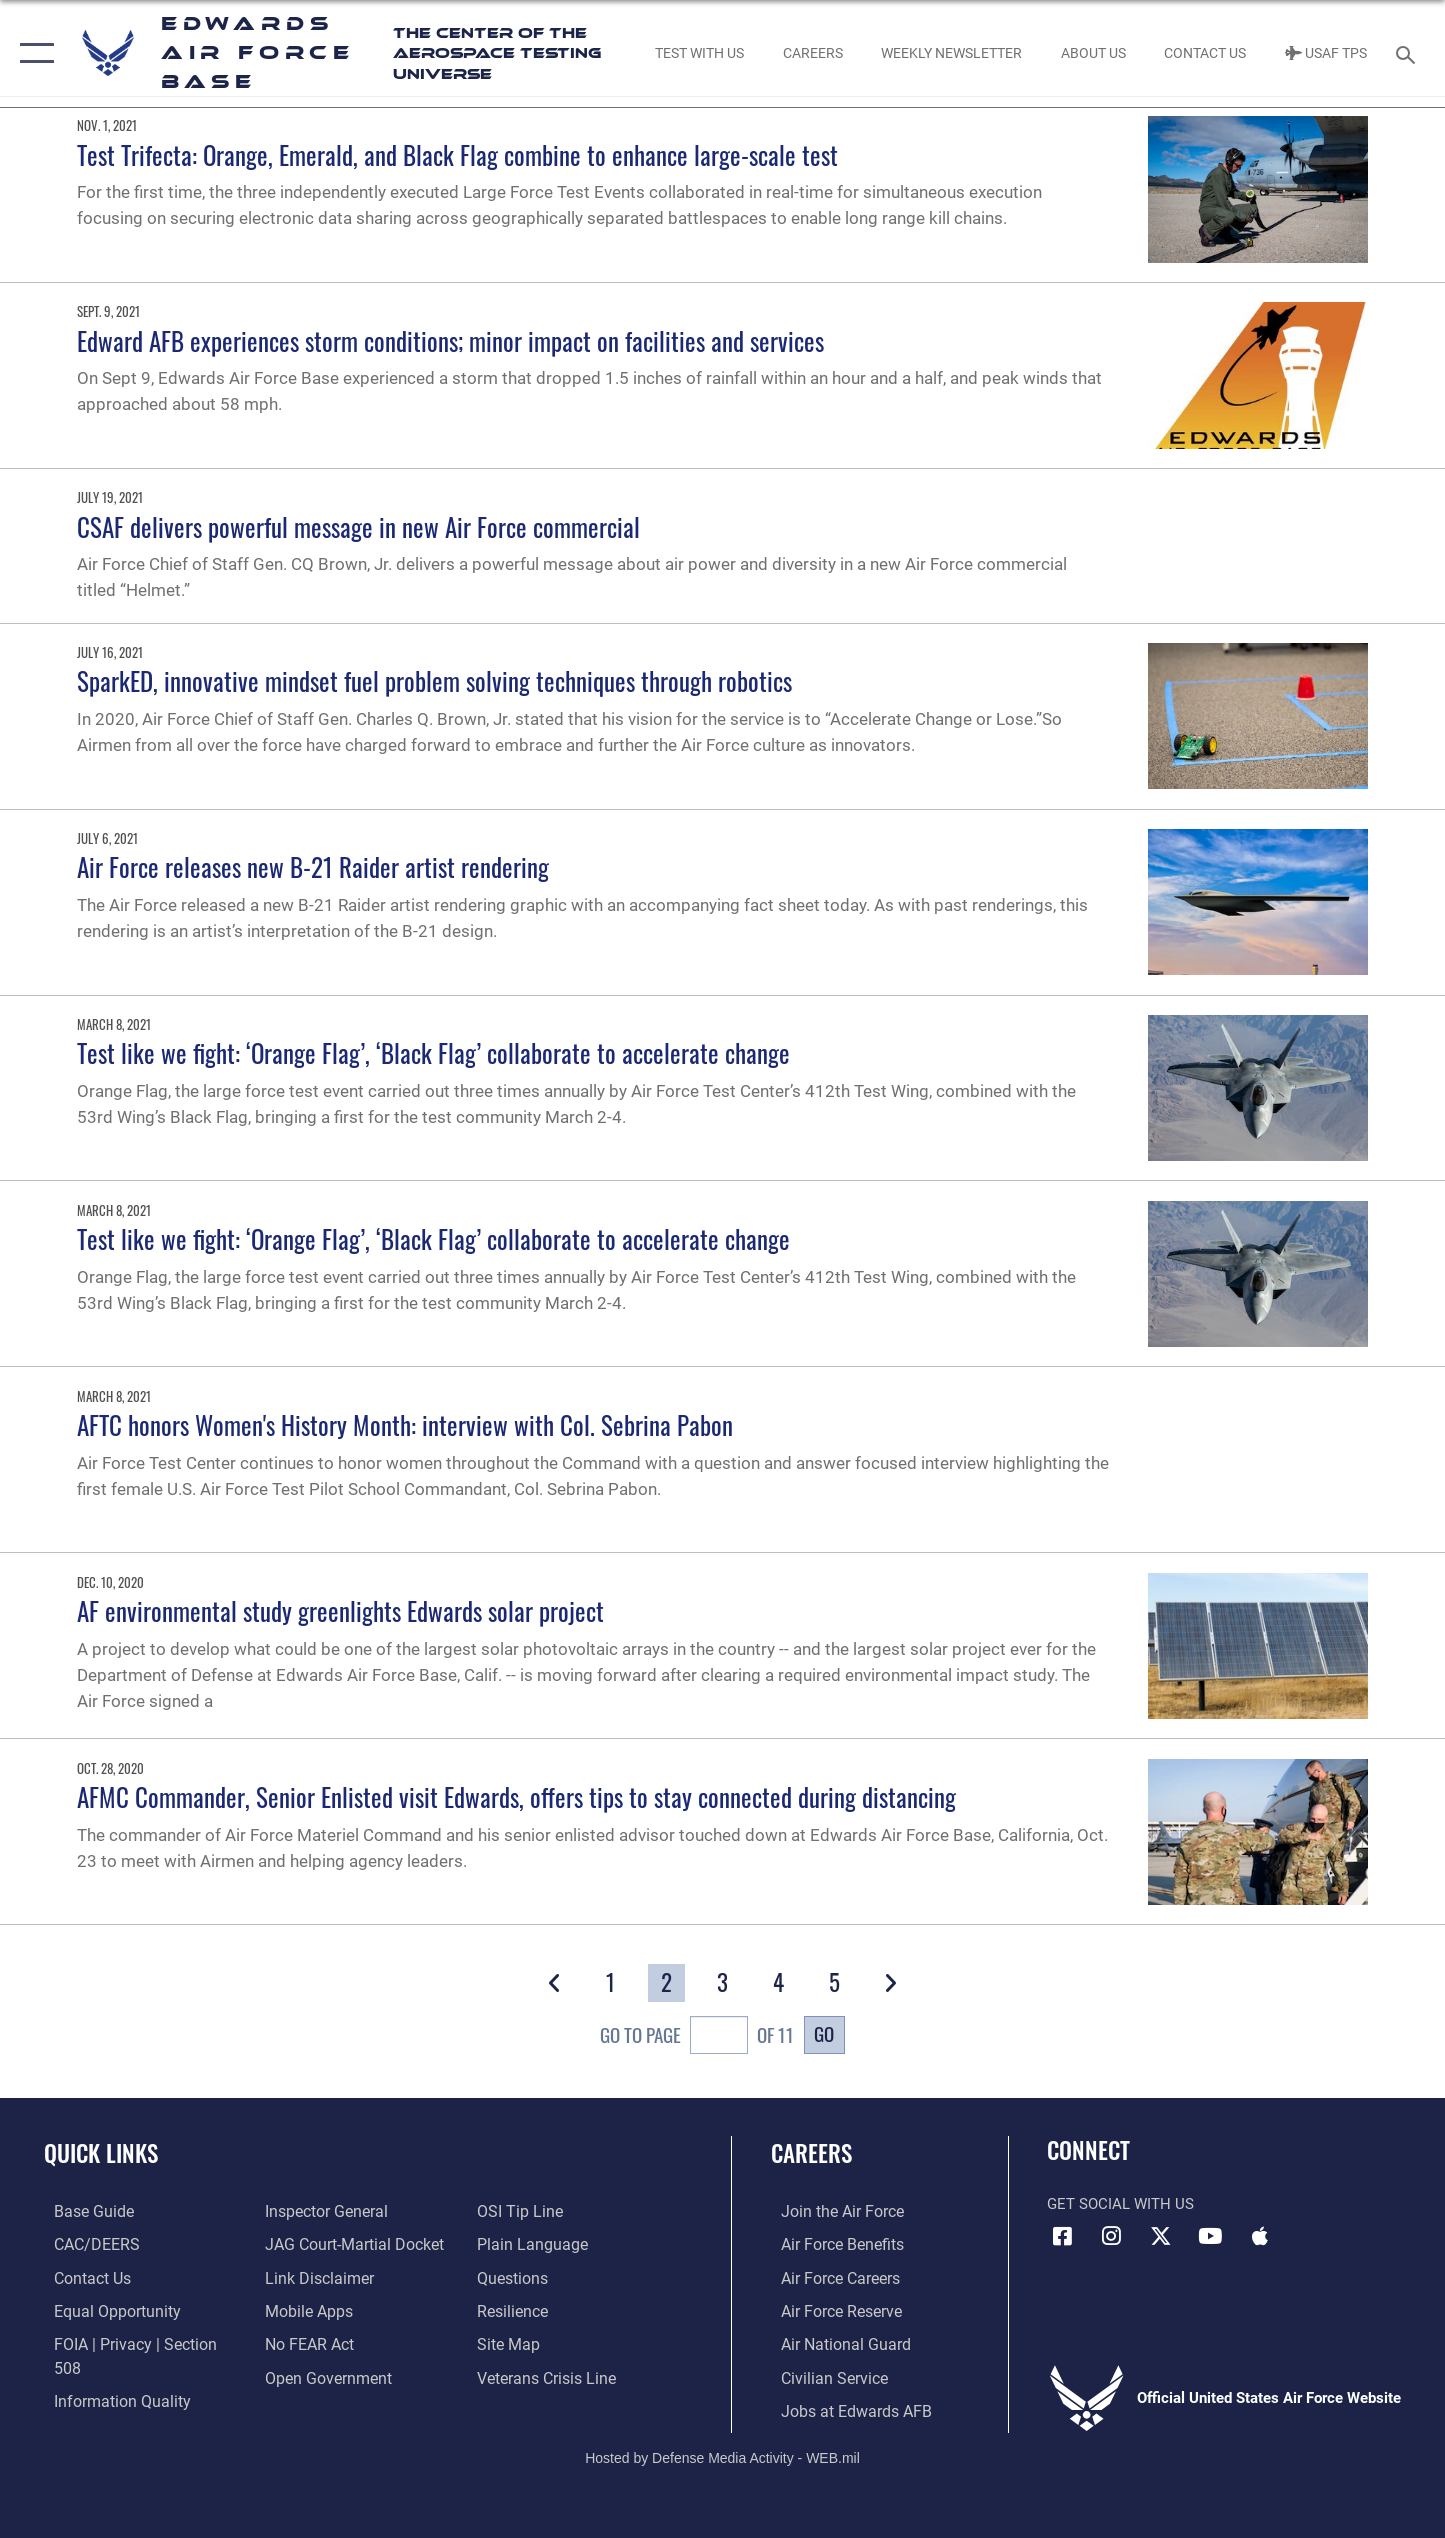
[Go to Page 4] (778, 1983)
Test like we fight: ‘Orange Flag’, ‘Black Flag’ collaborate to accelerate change (433, 1052)
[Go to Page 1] (610, 1983)
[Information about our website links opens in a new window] (314, 2277)
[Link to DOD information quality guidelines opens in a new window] (108, 2375)
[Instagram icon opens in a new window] (1112, 2236)
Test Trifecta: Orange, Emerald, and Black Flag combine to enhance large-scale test (457, 154)
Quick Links (101, 2153)
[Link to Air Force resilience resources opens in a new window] (514, 2309)
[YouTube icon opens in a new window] (1210, 2236)
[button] (32, 53)
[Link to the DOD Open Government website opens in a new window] (321, 2375)
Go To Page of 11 (697, 2038)
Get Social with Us (1120, 2204)
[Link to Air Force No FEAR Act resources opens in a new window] (305, 2342)
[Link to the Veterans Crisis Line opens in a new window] (547, 2375)
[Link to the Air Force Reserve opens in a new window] (830, 2309)
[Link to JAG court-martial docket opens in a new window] (348, 2244)
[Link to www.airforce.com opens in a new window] (830, 2211)
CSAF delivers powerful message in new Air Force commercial (358, 526)
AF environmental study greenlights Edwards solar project (340, 1610)
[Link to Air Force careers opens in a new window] (829, 2277)
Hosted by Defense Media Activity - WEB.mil (722, 2454)
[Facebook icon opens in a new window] (1062, 2236)
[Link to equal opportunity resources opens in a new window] (103, 2309)
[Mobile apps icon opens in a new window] (1260, 2236)
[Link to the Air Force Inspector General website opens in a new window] (321, 2211)
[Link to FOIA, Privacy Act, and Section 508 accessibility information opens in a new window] (135, 2342)
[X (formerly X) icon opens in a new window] (1161, 2236)
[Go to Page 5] (834, 1983)
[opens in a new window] (81, 2211)
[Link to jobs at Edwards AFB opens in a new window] (842, 2408)
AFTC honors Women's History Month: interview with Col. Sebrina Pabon (405, 1424)
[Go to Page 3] (722, 1983)
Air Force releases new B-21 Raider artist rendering (313, 866)
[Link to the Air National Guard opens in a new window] (832, 2342)
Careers (811, 2153)
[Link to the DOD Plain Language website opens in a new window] (530, 2244)
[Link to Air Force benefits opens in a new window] (830, 2244)
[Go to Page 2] (666, 1983)
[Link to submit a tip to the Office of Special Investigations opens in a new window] (520, 2211)
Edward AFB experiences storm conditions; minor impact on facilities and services (450, 340)
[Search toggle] (1408, 53)
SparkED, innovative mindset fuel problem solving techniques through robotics (434, 680)
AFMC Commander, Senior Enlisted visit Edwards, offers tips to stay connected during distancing (516, 1796)
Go (824, 2033)
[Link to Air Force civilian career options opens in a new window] (822, 2375)
